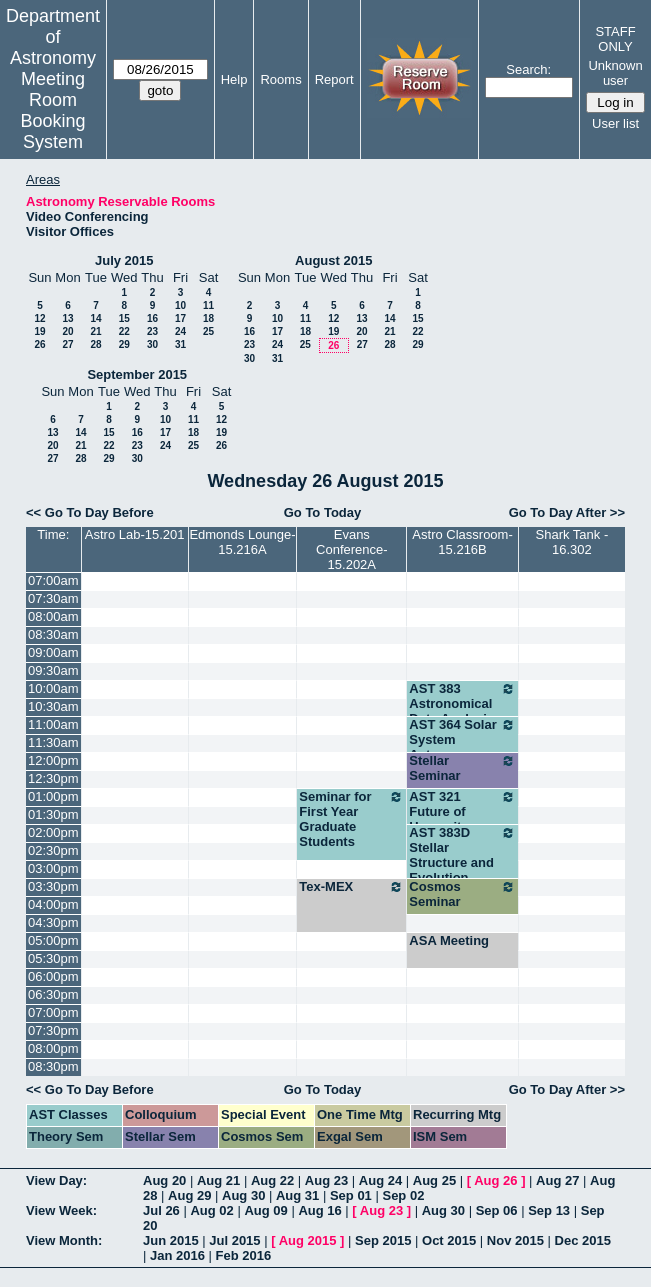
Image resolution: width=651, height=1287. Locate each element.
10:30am (53, 706)
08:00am (53, 616)
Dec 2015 (583, 1240)
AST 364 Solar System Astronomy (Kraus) (462, 747)
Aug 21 (218, 1180)
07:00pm (53, 1012)
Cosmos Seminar (462, 894)
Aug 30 (243, 1195)
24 (180, 331)
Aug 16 (319, 1210)
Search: (528, 69)
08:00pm (53, 1048)
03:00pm (53, 868)
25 (208, 331)
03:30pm (53, 886)
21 (95, 331)
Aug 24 (380, 1180)
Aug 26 (495, 1180)
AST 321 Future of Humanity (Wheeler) (462, 819)
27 (67, 344)
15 (124, 318)
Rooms (280, 79)
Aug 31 (297, 1195)
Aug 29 (189, 1195)
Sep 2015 (383, 1240)
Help (234, 79)
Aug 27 (557, 1180)
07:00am (53, 580)
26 (39, 344)
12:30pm (53, 778)
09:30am (53, 670)
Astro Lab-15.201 (135, 534)
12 (39, 318)
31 (180, 344)
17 (180, 318)
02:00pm (53, 832)
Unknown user (615, 73)
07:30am (53, 598)
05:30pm (53, 958)
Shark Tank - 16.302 (572, 542)
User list (615, 123)
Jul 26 (161, 1210)
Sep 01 (351, 1195)
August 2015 (333, 260)
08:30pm (53, 1066)
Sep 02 (403, 1195)
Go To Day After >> (567, 512)
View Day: (56, 1180)
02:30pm (53, 850)
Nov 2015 (515, 1240)
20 (67, 331)
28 (95, 344)
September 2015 (137, 374)
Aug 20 (164, 1180)
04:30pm (53, 922)
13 (67, 318)
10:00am (53, 688)
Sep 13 (549, 1210)
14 (95, 318)
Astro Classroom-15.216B (462, 542)
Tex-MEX (351, 887)
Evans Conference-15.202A (352, 549)
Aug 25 (434, 1180)
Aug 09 (265, 1210)
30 (152, 344)
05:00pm (53, 940)
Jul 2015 (234, 1240)
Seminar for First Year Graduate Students (351, 819)
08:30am (53, 634)
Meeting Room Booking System (52, 110)
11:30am (53, 742)
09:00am (53, 652)
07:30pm (53, 1030)
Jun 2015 (171, 1240)
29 (124, 344)
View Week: (61, 1210)
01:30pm (53, 814)
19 (39, 331)
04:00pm (53, 904)
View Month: (64, 1240)
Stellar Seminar (462, 768)
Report (334, 79)
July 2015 (124, 260)
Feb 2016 (244, 1255)
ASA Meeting (449, 940)
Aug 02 (211, 1210)
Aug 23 (326, 1180)
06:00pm (53, 976)
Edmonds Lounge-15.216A (242, 542)
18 (208, 318)
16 (152, 318)
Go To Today (323, 512)
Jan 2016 (177, 1255)
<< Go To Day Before (90, 512)
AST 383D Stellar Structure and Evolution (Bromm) (462, 862)
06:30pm (53, 994)
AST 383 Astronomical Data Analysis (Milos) (462, 711)
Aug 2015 (308, 1240)
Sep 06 (497, 1210)
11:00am (53, 724)
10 (180, 305)
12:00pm (53, 760)
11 (208, 305)
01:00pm (53, 796)
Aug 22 (272, 1180)
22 (124, 331)
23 (152, 331)
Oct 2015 (449, 1240)
